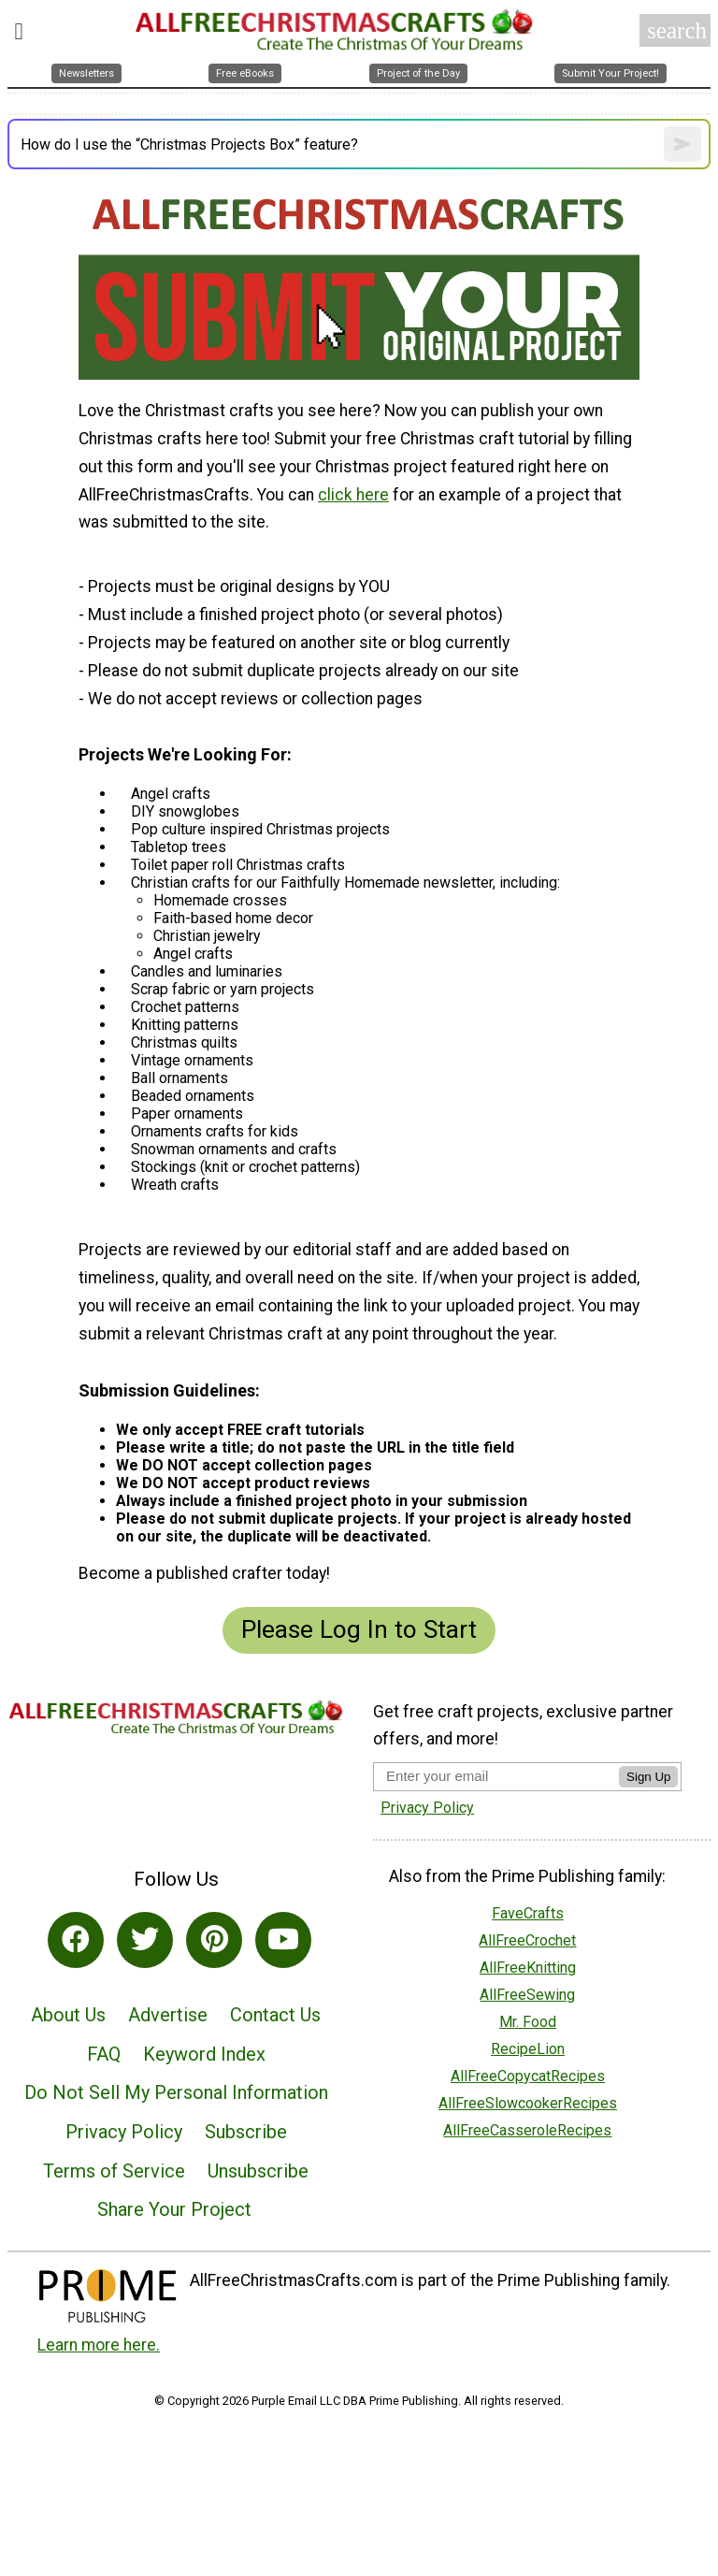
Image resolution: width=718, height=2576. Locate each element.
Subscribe (246, 2131)
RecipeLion (528, 2049)
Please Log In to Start (359, 1629)
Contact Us (275, 2015)
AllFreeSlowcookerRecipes (527, 2103)
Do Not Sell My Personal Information (176, 2092)
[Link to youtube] (283, 1940)
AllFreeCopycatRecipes (528, 2076)
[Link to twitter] (145, 1940)
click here (353, 494)
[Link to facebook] (76, 1940)
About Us (68, 2015)
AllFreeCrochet (527, 1940)
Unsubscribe (258, 2171)
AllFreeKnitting (528, 1967)
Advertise (168, 2015)
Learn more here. (98, 2345)
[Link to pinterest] (214, 1940)
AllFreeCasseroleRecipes (527, 2130)
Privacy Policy (123, 2131)
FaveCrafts (528, 1913)
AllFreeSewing (527, 1995)
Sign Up (648, 1777)
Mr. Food (527, 2022)
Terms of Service (114, 2171)
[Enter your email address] (496, 1776)
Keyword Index (204, 2054)
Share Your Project (174, 2209)
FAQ (104, 2054)
